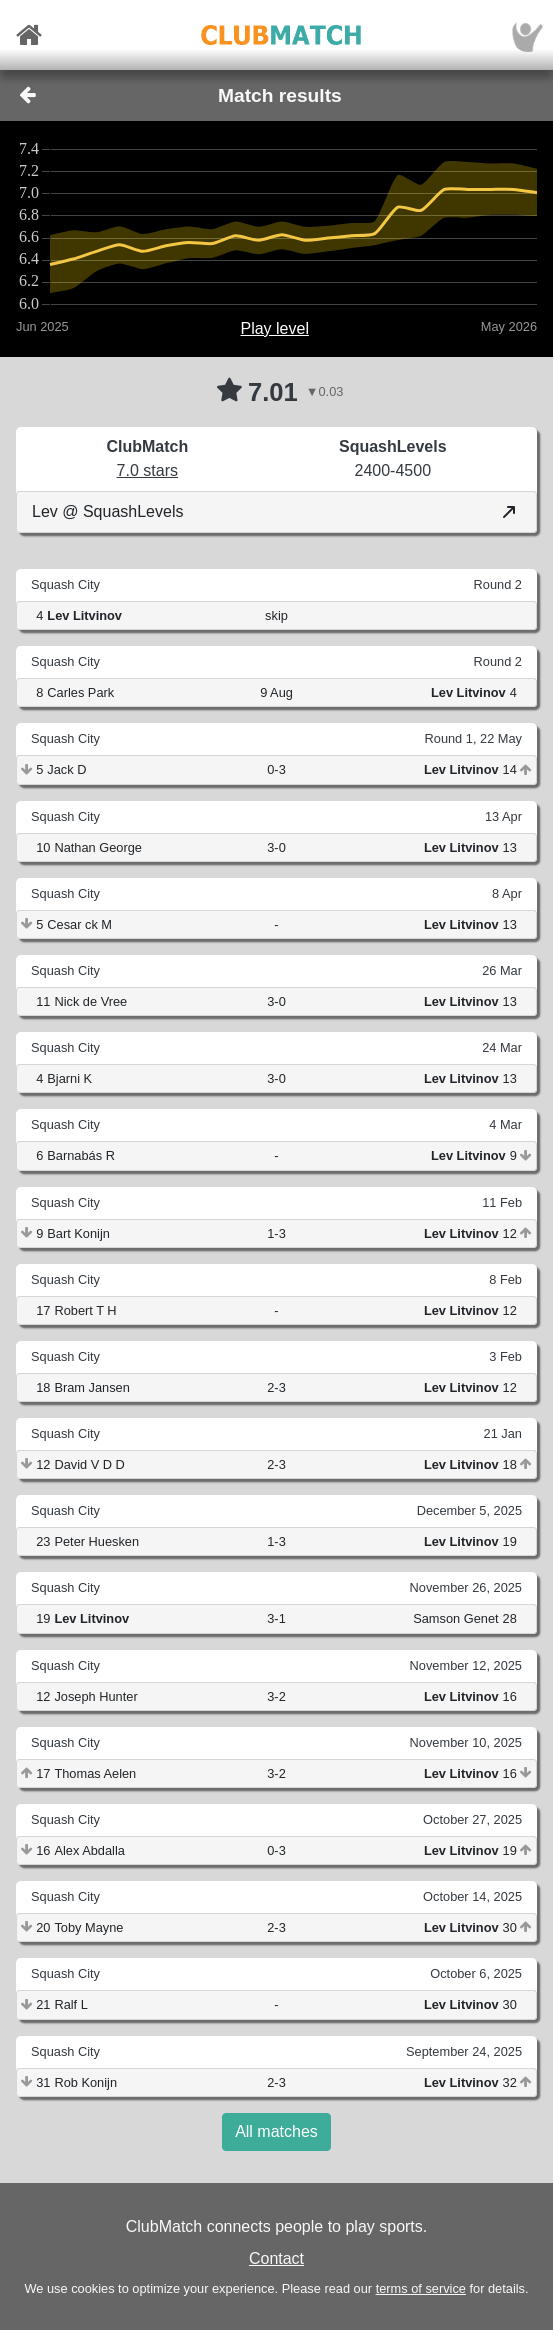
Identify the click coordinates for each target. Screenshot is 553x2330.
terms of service (421, 2288)
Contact (276, 2258)
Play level (274, 328)
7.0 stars (147, 470)
